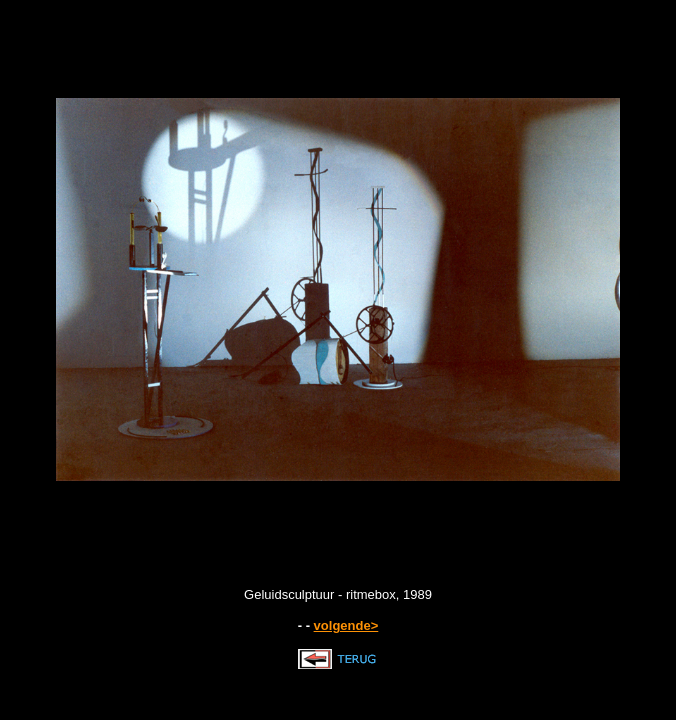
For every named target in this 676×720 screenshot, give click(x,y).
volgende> (346, 625)
